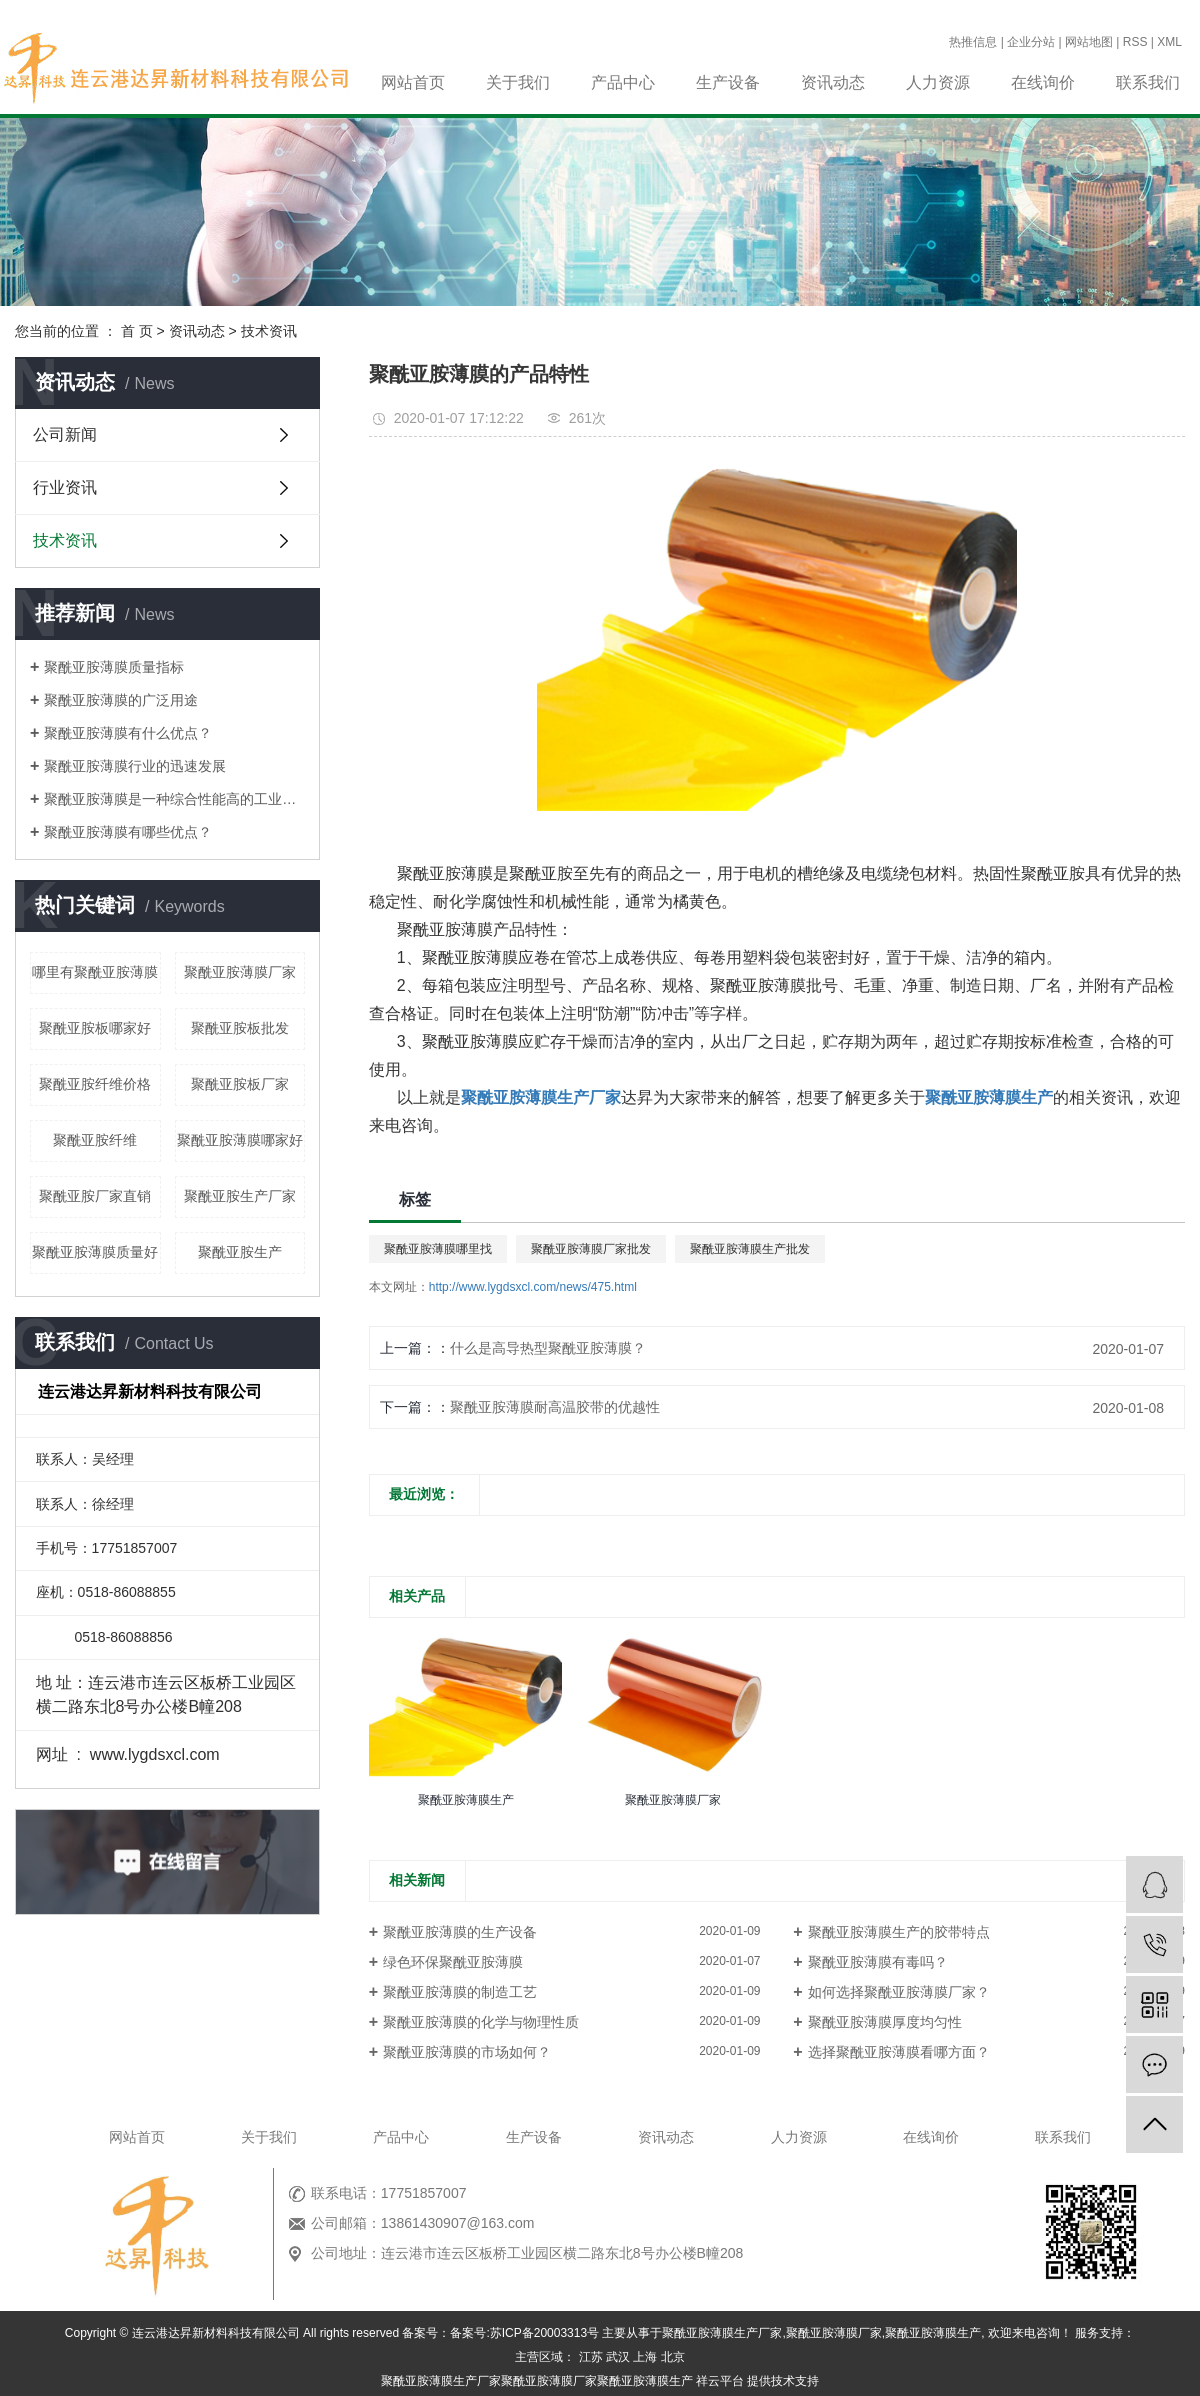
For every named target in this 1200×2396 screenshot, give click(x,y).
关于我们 (518, 82)
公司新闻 (65, 434)
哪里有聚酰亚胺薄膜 (95, 972)
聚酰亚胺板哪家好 (95, 1028)
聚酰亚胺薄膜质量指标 (114, 667)
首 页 (137, 331)
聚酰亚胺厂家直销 (95, 1196)
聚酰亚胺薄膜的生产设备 (460, 1932)
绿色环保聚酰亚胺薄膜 (453, 1962)
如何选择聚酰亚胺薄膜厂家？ (899, 1992)
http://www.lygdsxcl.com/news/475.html (533, 1287)
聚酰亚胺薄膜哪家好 (240, 1140)
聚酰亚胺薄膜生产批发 (750, 1249)
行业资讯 (65, 487)
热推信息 (973, 42)
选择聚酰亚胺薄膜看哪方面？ (899, 2052)
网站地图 (1089, 42)
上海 (645, 2357)
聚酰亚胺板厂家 (240, 1084)
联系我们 (1148, 82)
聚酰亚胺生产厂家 (240, 1196)
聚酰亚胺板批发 (240, 1028)
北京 (673, 2357)
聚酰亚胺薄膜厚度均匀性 (885, 2022)
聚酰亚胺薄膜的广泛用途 (121, 700)
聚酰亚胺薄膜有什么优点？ (128, 733)
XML (1169, 42)
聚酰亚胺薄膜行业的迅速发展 (135, 766)
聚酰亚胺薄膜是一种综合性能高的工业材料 (174, 799)
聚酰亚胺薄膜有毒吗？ (878, 1962)
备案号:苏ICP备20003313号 (524, 2333)
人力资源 (938, 82)
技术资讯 (269, 331)
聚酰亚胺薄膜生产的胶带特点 (899, 1932)
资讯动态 (833, 82)
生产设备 (728, 82)
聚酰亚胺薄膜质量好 (95, 1252)
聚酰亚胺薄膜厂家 (240, 972)
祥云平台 (720, 2381)
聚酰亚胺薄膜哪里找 (438, 1249)
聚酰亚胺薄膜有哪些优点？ (128, 832)
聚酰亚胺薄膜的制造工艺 (460, 1992)
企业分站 (1031, 42)
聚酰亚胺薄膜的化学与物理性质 (481, 2022)
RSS (1135, 42)
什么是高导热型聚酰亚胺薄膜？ (548, 1348)
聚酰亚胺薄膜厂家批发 (591, 1249)
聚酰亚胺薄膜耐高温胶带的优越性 (555, 1407)
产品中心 (623, 82)
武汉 (618, 2357)
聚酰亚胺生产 (240, 1252)
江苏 (591, 2357)
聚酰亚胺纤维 (95, 1140)
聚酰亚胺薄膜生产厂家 (722, 2333)
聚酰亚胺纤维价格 (95, 1084)
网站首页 (413, 82)
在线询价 (1043, 82)
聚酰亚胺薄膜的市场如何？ (467, 2052)
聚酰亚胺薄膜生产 (933, 2333)
